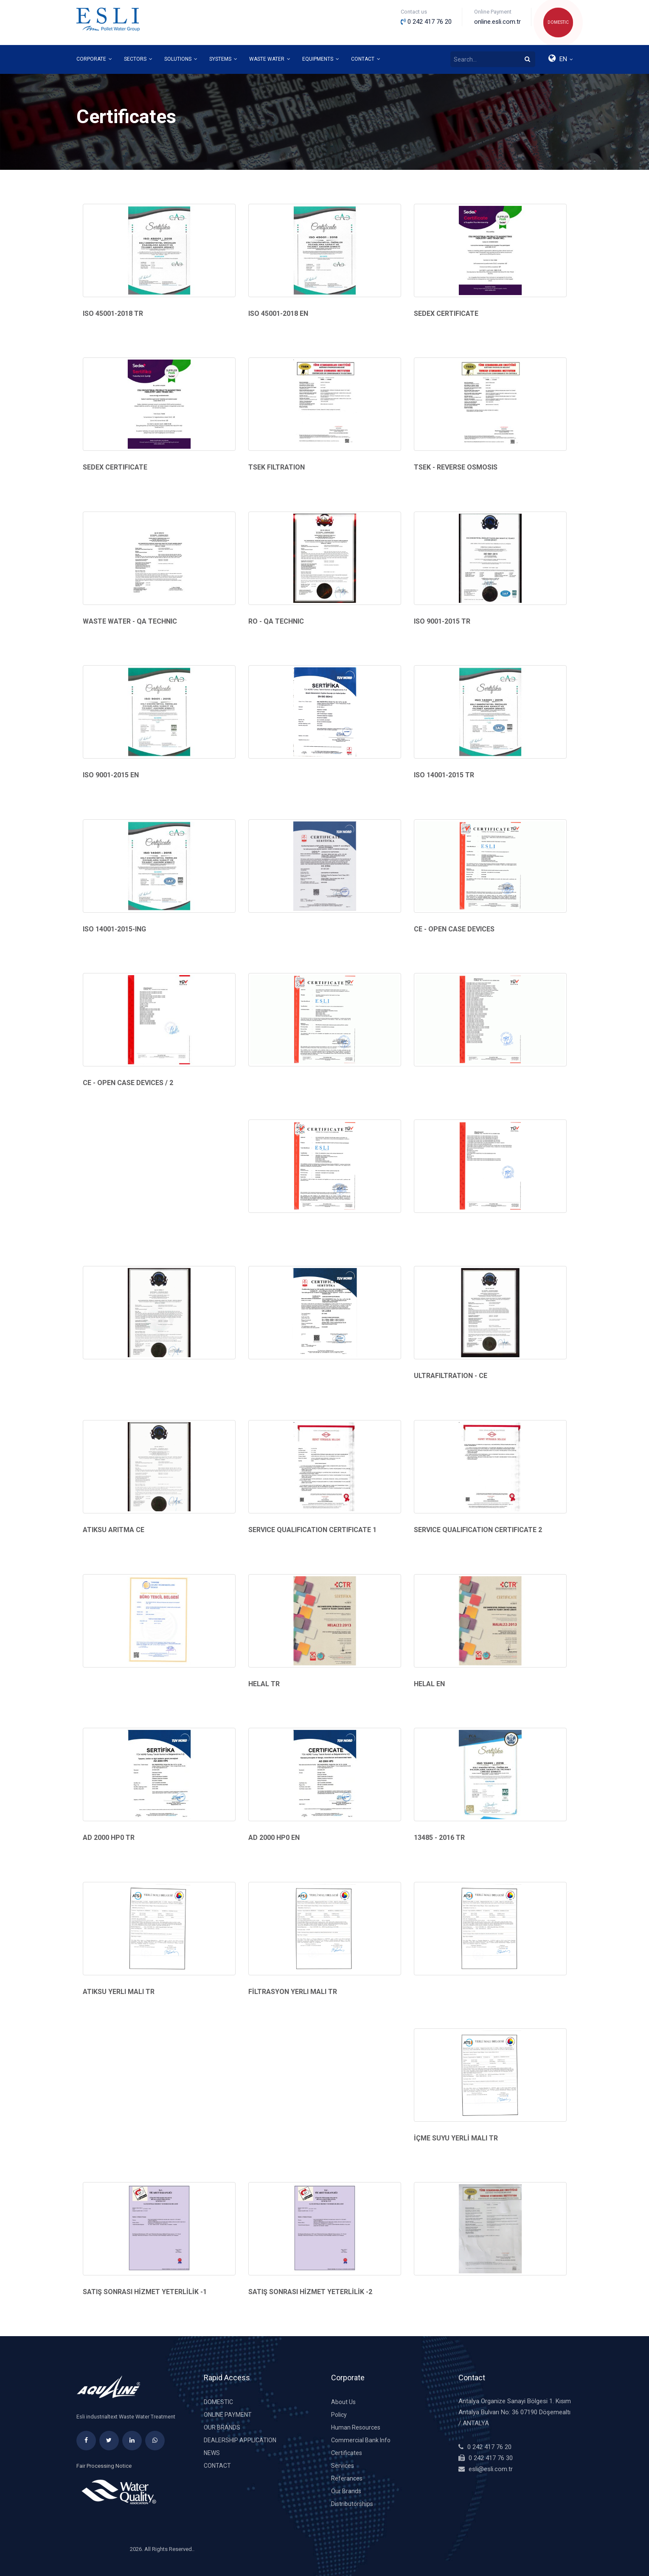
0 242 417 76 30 (491, 2458)
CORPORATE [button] (94, 59)
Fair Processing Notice (104, 2466)
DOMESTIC (558, 22)
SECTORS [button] (138, 59)
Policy (339, 2414)
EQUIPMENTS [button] (320, 59)
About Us (343, 2402)
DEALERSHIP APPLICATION (240, 2440)
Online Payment (228, 2414)
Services (342, 2465)
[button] (560, 59)
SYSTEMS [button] (223, 59)
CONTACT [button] (365, 59)
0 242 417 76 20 (489, 2447)
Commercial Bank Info (361, 2440)
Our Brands (222, 2427)
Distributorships (352, 2503)
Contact (217, 2465)
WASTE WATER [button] (269, 59)
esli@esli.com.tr (491, 2469)
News (212, 2452)
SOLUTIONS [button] (180, 59)
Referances (346, 2478)
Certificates (346, 2452)
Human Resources (355, 2427)
